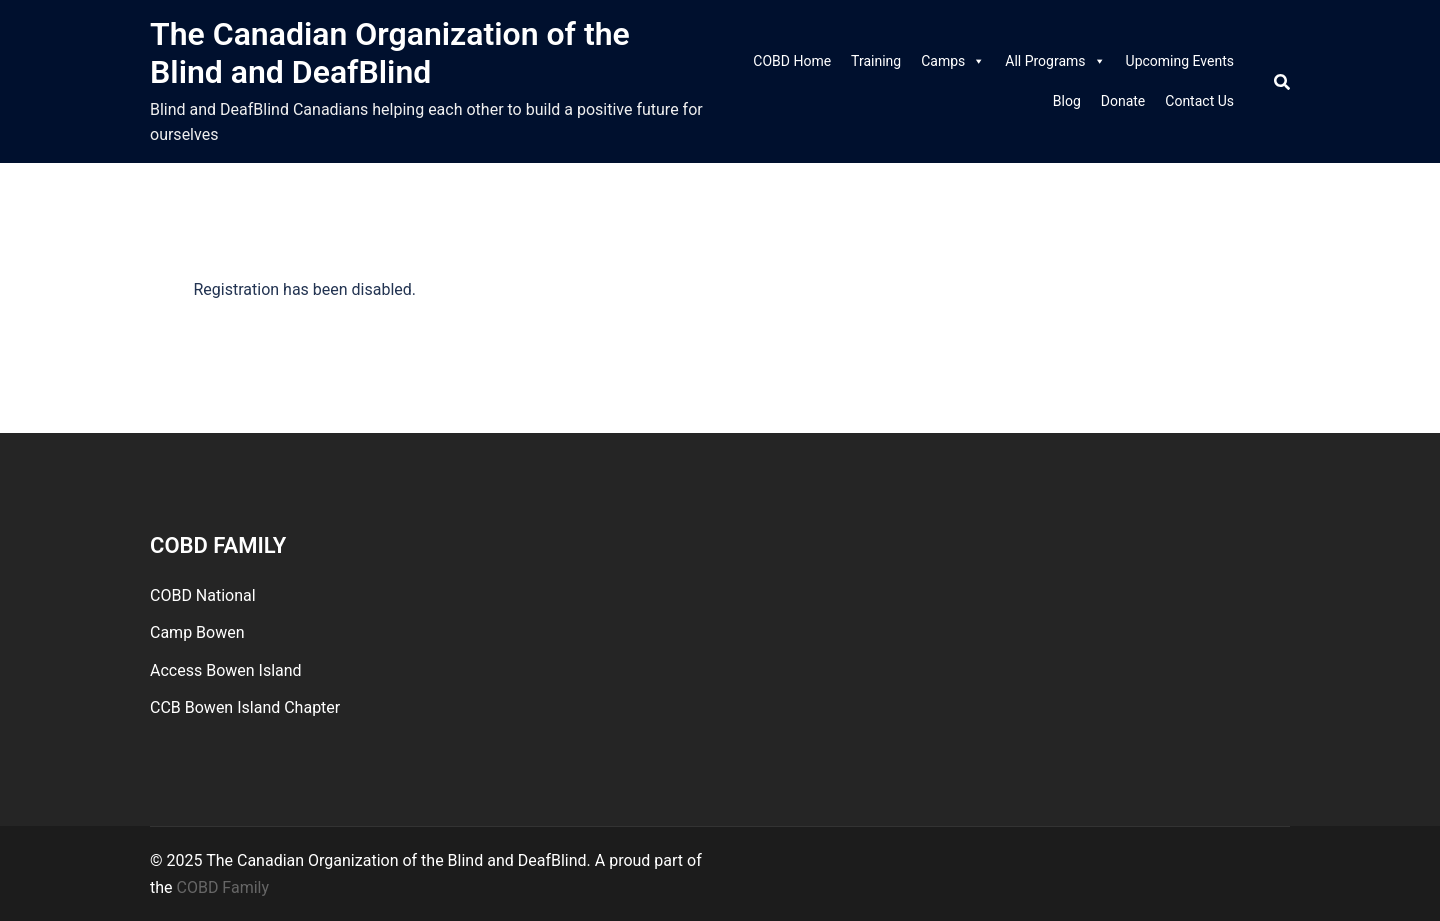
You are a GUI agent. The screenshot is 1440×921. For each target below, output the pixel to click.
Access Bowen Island (226, 670)
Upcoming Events (1180, 61)
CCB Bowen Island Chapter (245, 707)
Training (876, 61)
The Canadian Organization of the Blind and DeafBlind (390, 53)
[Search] (1282, 81)
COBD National (203, 595)
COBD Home (792, 61)
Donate (1123, 101)
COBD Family (223, 887)
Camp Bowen (197, 632)
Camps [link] (953, 61)
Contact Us (1199, 101)
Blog (1067, 101)
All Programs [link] (1055, 61)
